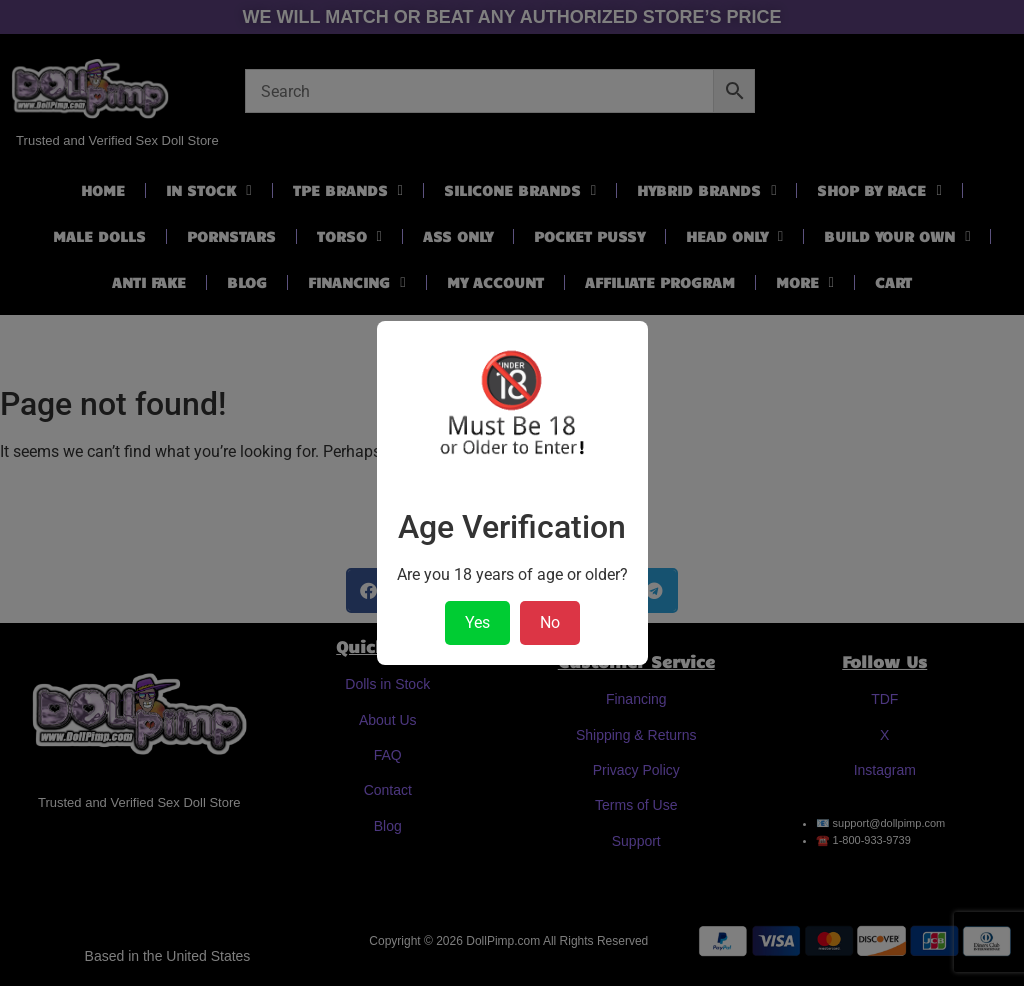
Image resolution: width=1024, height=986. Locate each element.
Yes (477, 622)
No (550, 622)
